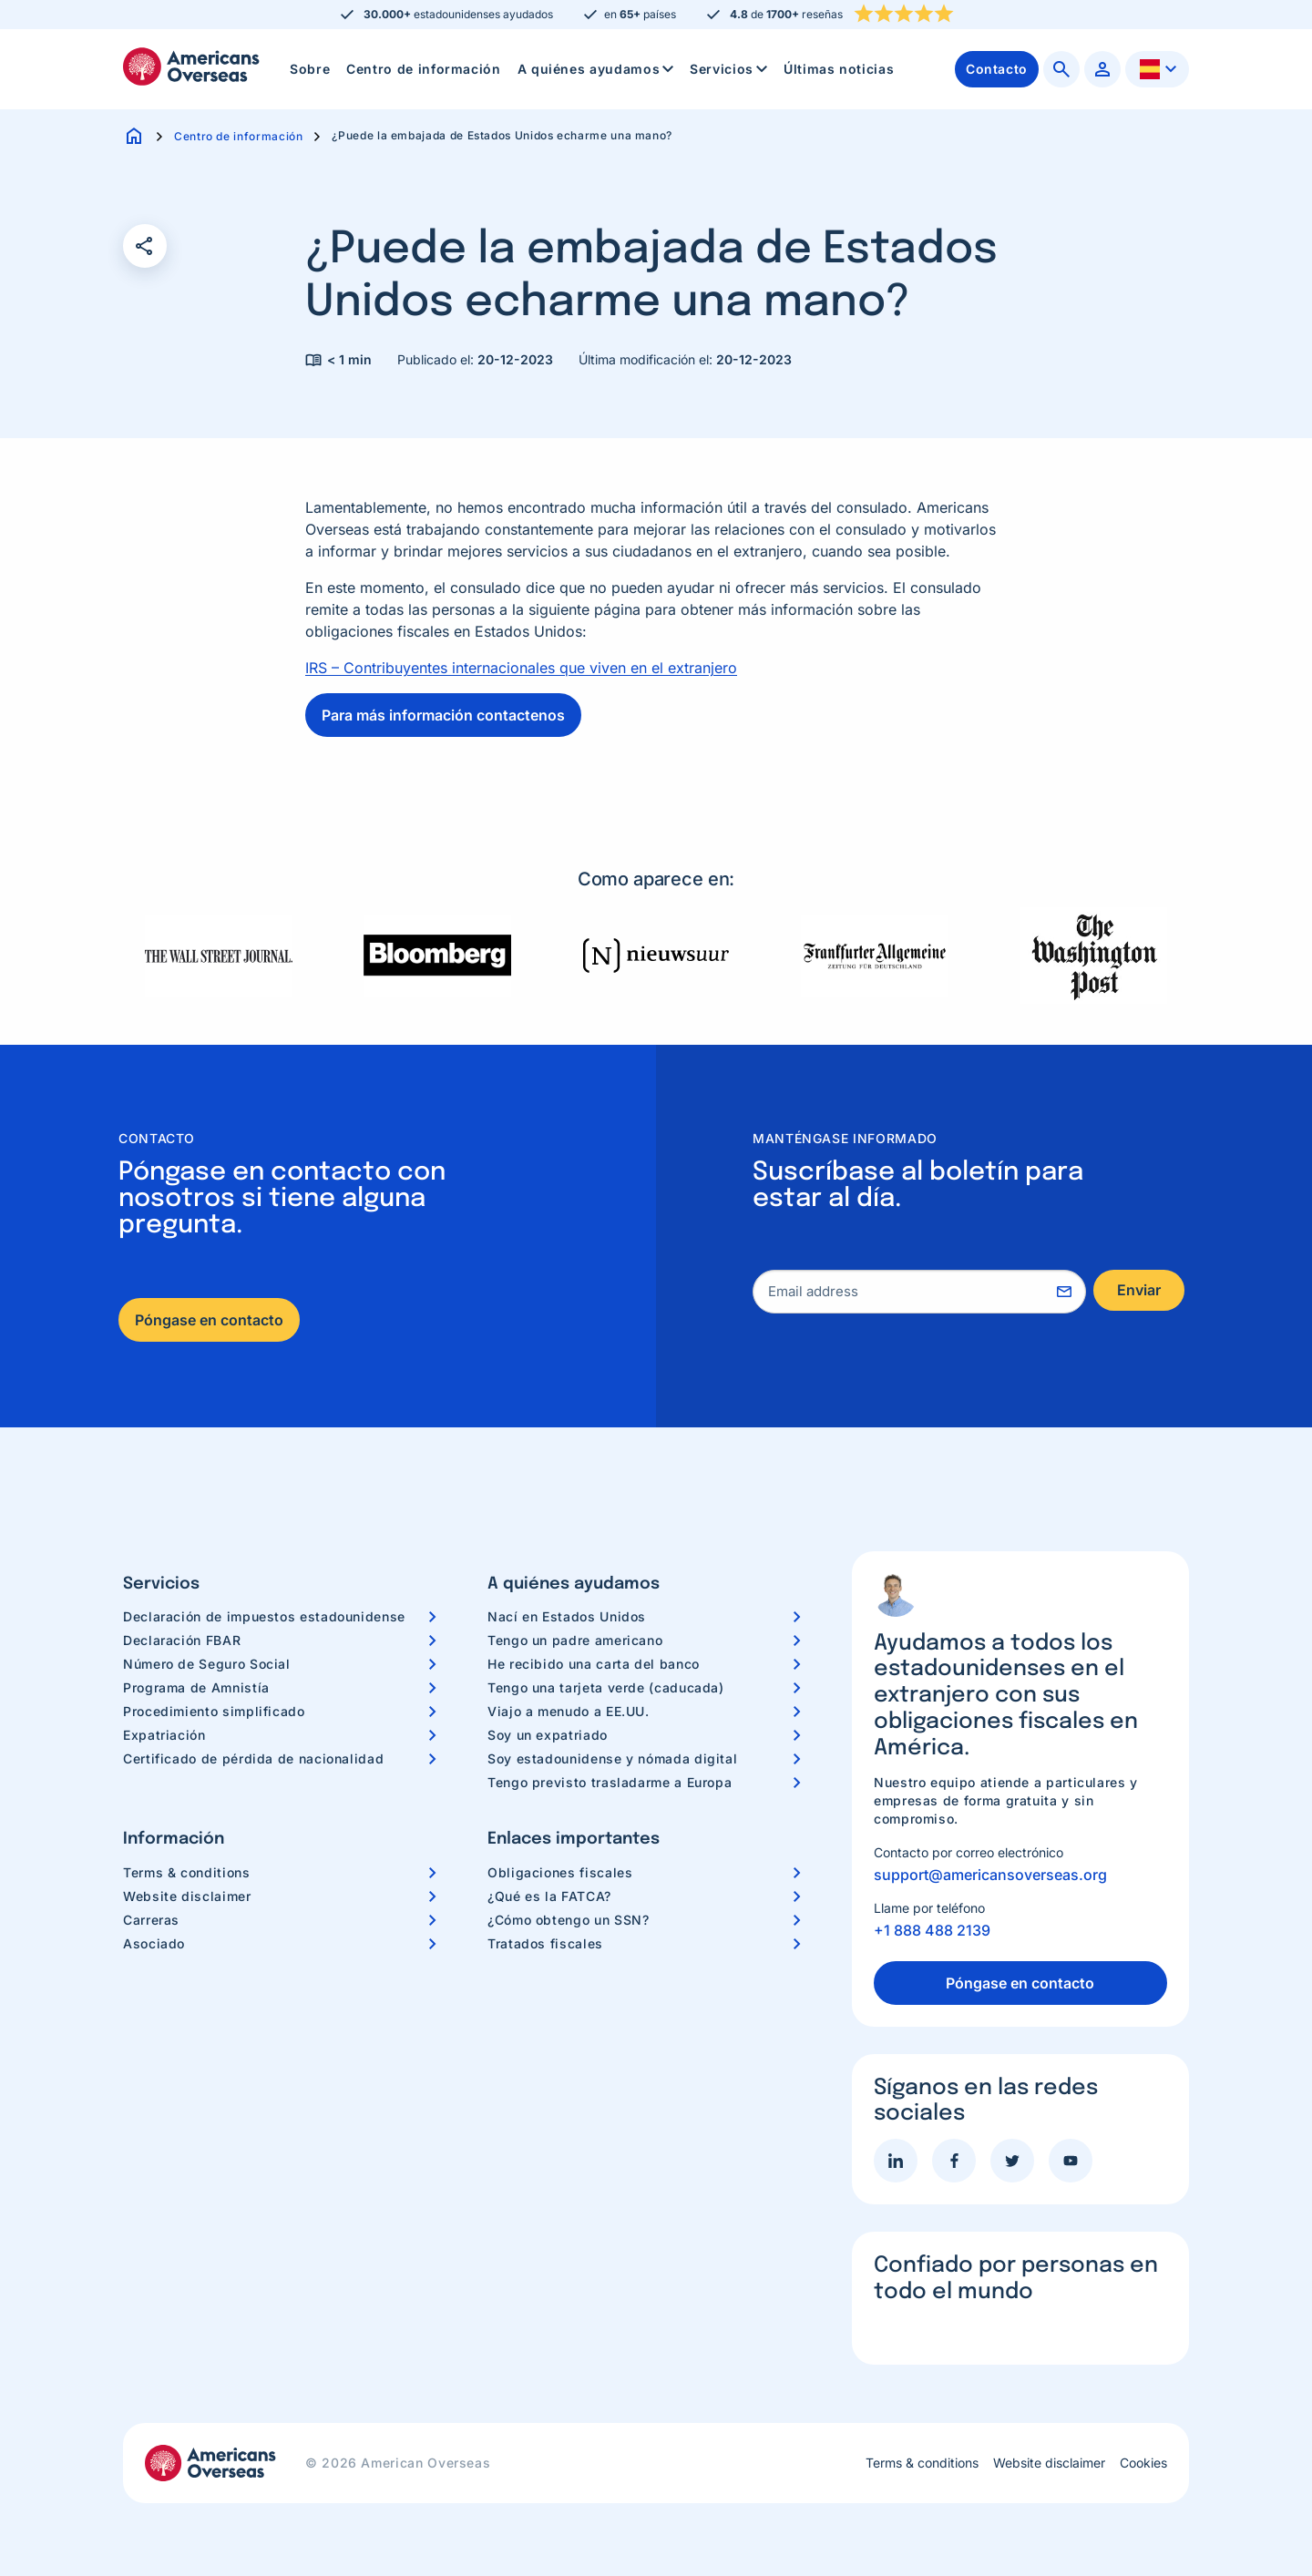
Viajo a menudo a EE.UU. (568, 1711)
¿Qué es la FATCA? (549, 1896)
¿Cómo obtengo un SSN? (568, 1919)
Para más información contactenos (443, 715)
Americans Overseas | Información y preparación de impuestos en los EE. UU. (191, 66)
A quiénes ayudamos (598, 69)
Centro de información (423, 69)
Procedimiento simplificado (214, 1711)
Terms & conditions (187, 1872)
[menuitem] (310, 69)
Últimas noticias (839, 69)
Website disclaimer (187, 1896)
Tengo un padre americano (574, 1640)
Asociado (154, 1943)
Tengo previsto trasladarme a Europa (609, 1782)
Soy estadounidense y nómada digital (612, 1758)
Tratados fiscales (545, 1943)
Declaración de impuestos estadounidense (264, 1616)
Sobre (310, 69)
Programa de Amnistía (196, 1687)
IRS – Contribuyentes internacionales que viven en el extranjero (521, 668)
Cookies (1143, 2463)
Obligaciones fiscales (559, 1872)
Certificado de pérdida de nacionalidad (253, 1758)
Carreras (151, 1919)
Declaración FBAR (182, 1640)
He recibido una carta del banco (593, 1663)
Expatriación (164, 1735)
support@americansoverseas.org (990, 1875)
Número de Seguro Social (207, 1663)
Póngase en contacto (209, 1320)
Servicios (730, 69)
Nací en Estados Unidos (566, 1616)
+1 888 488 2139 (932, 1930)
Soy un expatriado (547, 1735)
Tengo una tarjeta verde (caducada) (605, 1687)
